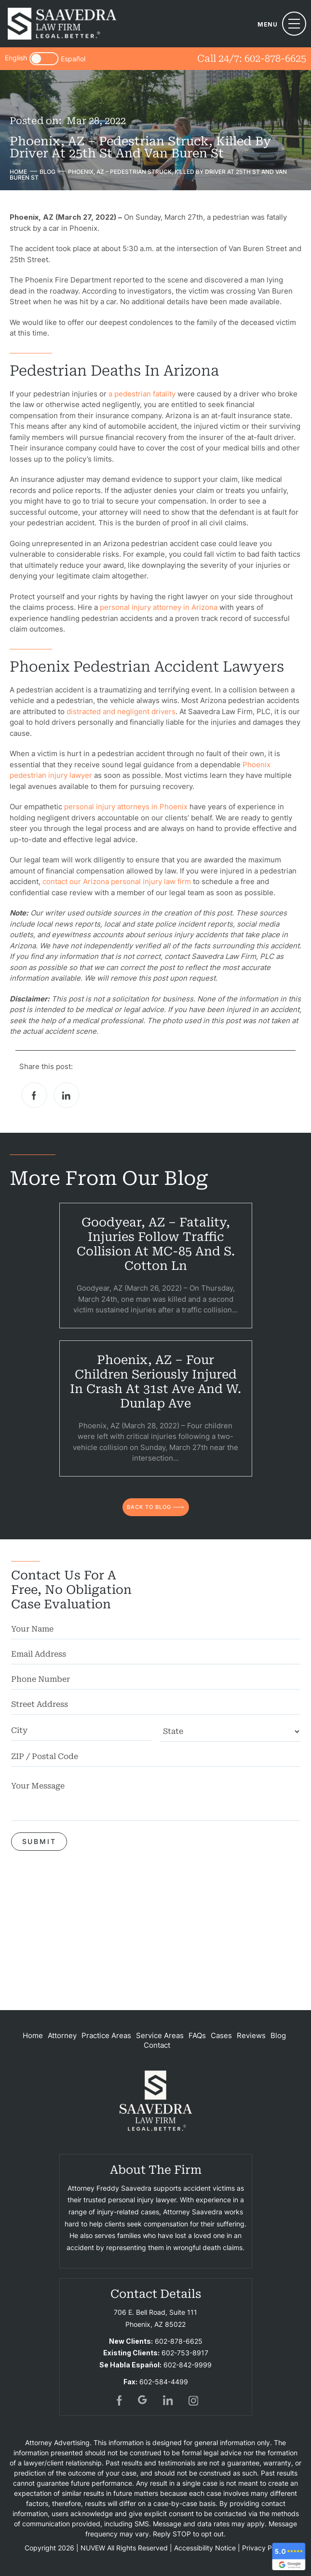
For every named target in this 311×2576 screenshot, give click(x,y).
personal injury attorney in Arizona (158, 607)
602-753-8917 (185, 2353)
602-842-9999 (187, 2365)
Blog (278, 2035)
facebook (34, 1095)
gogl (143, 2400)
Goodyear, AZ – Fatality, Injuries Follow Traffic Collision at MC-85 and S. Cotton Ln (156, 1244)
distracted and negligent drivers (121, 711)
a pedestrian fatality (142, 393)
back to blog (149, 1507)
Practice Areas (106, 2035)
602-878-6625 (275, 58)
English (16, 58)
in (168, 2400)
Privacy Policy (264, 2548)
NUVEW (93, 2548)
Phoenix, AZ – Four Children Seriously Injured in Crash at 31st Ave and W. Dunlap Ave (155, 1381)
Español (73, 59)
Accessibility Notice (205, 2548)
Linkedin (67, 1095)
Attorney (62, 2035)
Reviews (251, 2035)
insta (193, 2400)
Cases (221, 2035)
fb (118, 2400)
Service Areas (160, 2035)
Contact (157, 2045)
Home (33, 2035)
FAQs (197, 2035)
